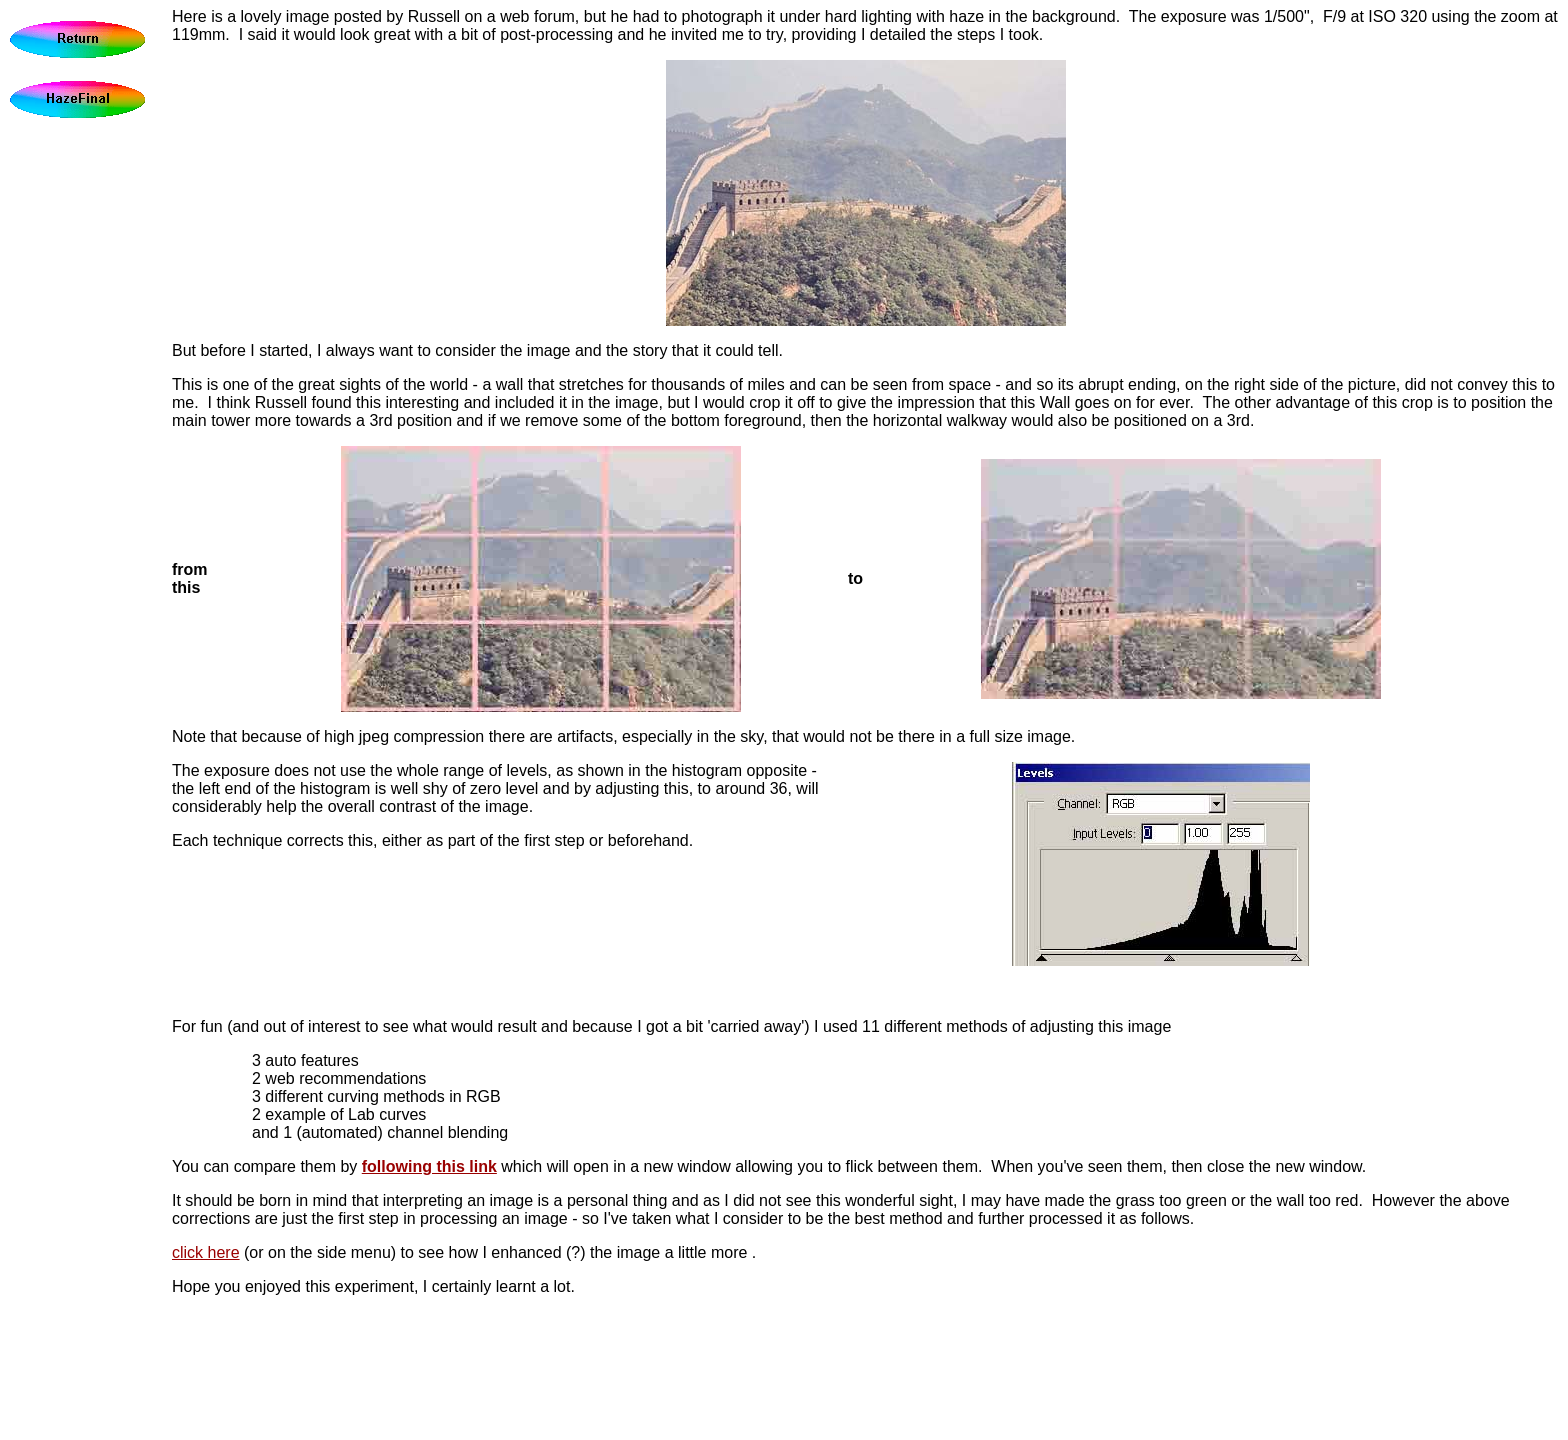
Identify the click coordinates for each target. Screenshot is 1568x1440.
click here (206, 1252)
